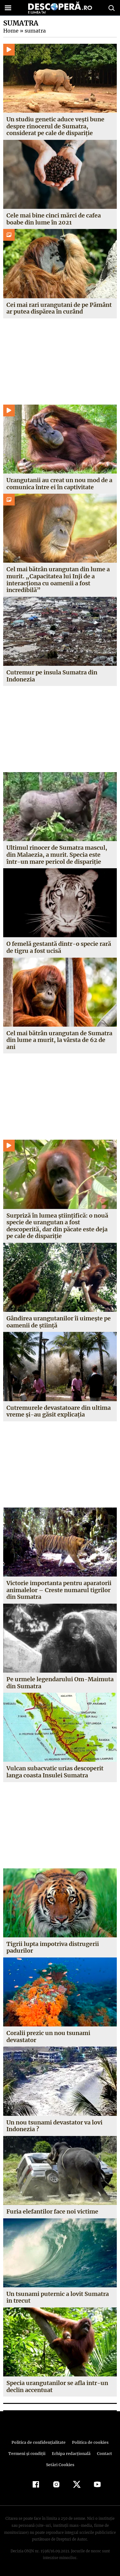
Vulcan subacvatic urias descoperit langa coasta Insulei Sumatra (54, 1772)
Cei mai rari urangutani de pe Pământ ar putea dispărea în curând (59, 308)
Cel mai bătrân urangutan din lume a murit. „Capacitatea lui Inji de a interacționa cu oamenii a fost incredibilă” (58, 580)
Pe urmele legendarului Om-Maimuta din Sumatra (59, 1683)
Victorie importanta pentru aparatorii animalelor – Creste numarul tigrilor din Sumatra (58, 1589)
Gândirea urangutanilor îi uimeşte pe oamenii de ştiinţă (58, 1322)
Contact (103, 2453)
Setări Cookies (60, 2464)
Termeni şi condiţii (27, 2453)
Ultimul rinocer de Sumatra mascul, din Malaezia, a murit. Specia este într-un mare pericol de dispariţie (56, 854)
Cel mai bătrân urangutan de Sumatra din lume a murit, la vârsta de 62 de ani (59, 1040)
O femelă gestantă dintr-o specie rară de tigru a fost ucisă (58, 947)
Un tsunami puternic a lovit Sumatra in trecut (57, 2297)
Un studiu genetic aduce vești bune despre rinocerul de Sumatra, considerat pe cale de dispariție (55, 126)
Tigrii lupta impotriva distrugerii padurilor (52, 1947)
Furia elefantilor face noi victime (52, 2211)
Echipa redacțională (71, 2453)
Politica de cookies (89, 2442)
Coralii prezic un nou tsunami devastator (48, 2036)
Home (10, 30)
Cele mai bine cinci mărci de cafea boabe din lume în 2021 (53, 219)
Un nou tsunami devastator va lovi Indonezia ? (54, 2126)
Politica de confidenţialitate (40, 2442)
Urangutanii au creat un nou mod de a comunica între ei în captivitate (59, 483)
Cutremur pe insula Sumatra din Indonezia (51, 676)
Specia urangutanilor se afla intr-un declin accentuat (57, 2386)
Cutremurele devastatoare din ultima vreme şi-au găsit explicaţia (58, 1411)
